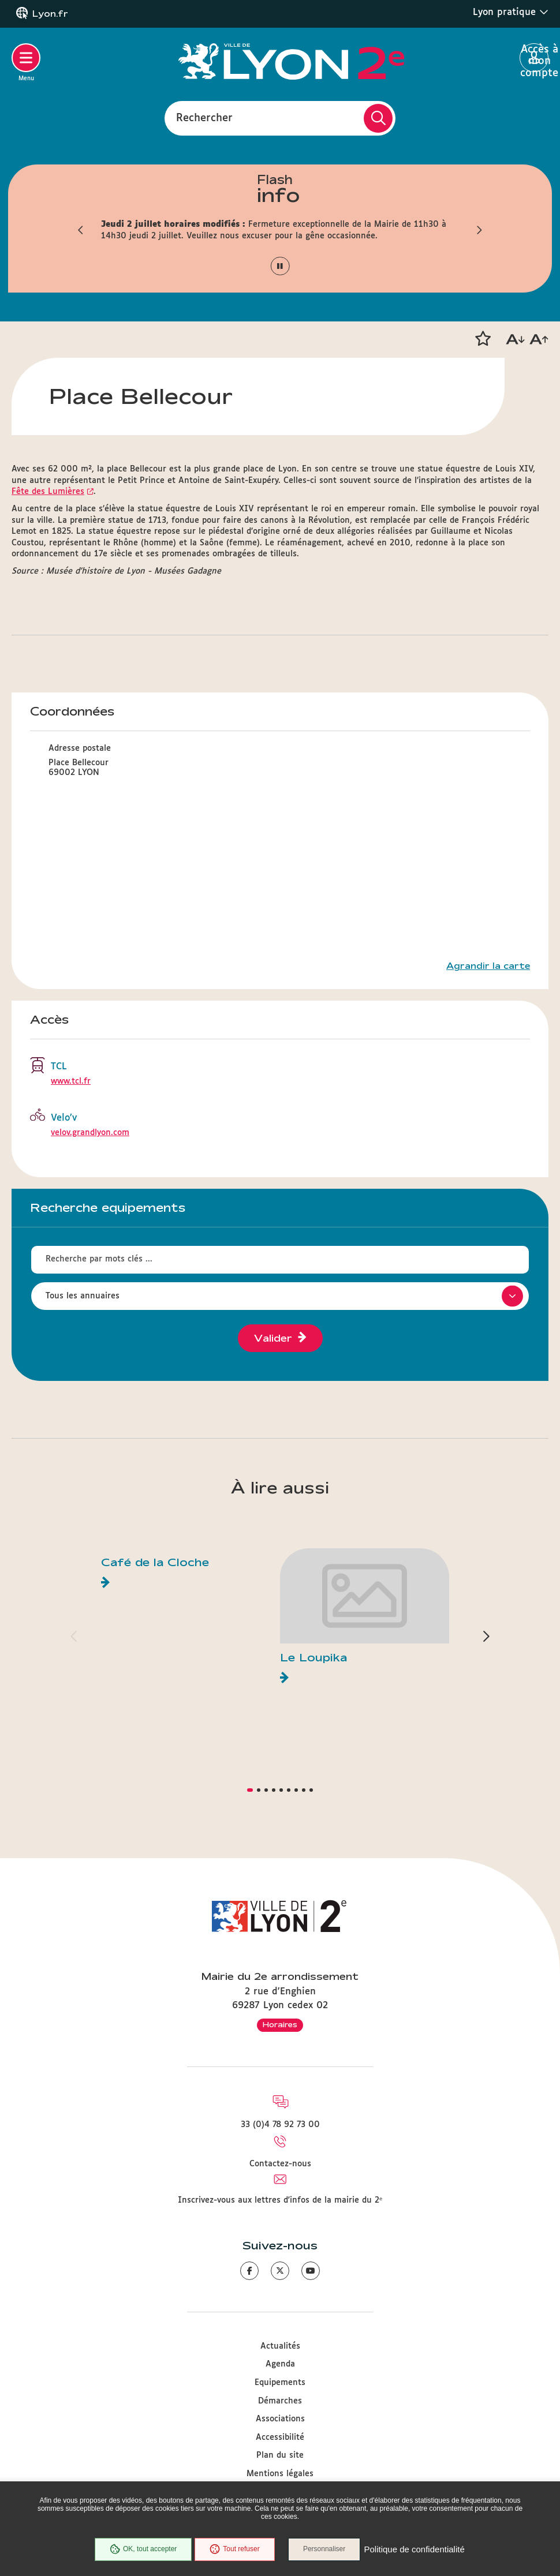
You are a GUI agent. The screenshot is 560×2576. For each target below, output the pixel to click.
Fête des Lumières (48, 492)
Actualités (280, 2346)
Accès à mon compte (534, 58)
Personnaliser (325, 2549)
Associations (280, 2419)
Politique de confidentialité (414, 2550)
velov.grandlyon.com (90, 1133)
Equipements (280, 2383)
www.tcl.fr (71, 1081)
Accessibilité (280, 2437)
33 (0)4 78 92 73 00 (280, 2125)
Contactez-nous (280, 2164)
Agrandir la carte (488, 966)
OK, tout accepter (142, 2549)
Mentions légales (280, 2474)
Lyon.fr (50, 13)
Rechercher (204, 118)
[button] (80, 230)
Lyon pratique (510, 12)
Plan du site (280, 2455)
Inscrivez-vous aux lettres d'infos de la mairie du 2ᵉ (280, 2200)
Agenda (280, 2364)
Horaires (280, 2024)
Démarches (280, 2401)
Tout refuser (234, 2549)
